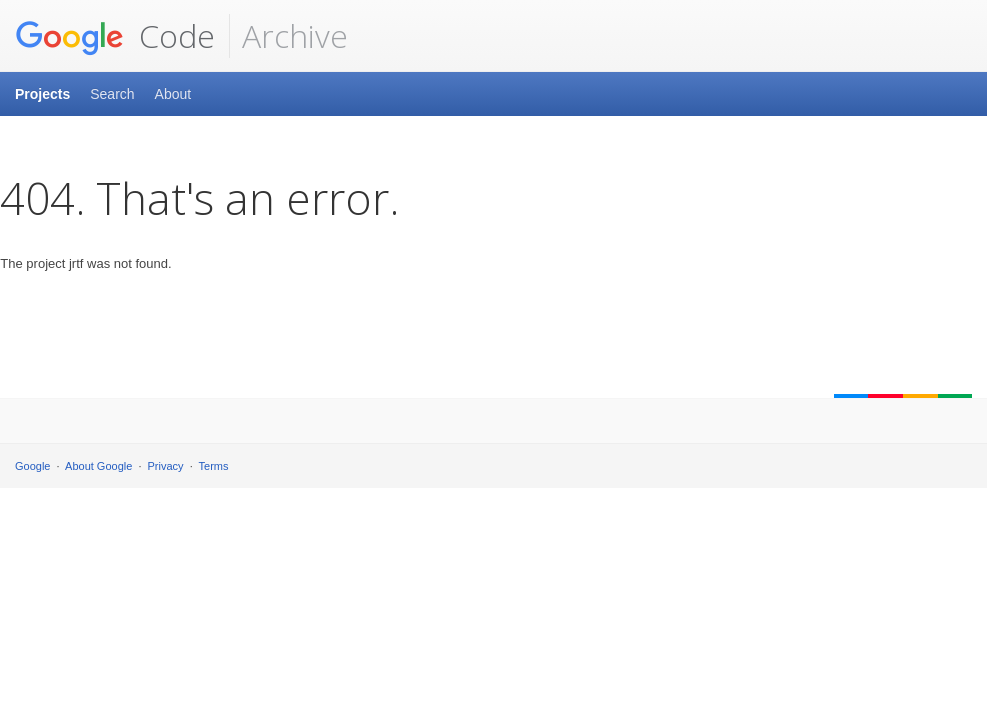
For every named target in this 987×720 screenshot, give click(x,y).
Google (32, 466)
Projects (42, 94)
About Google (98, 466)
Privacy (166, 466)
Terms (214, 466)
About (173, 94)
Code (115, 36)
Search (112, 94)
